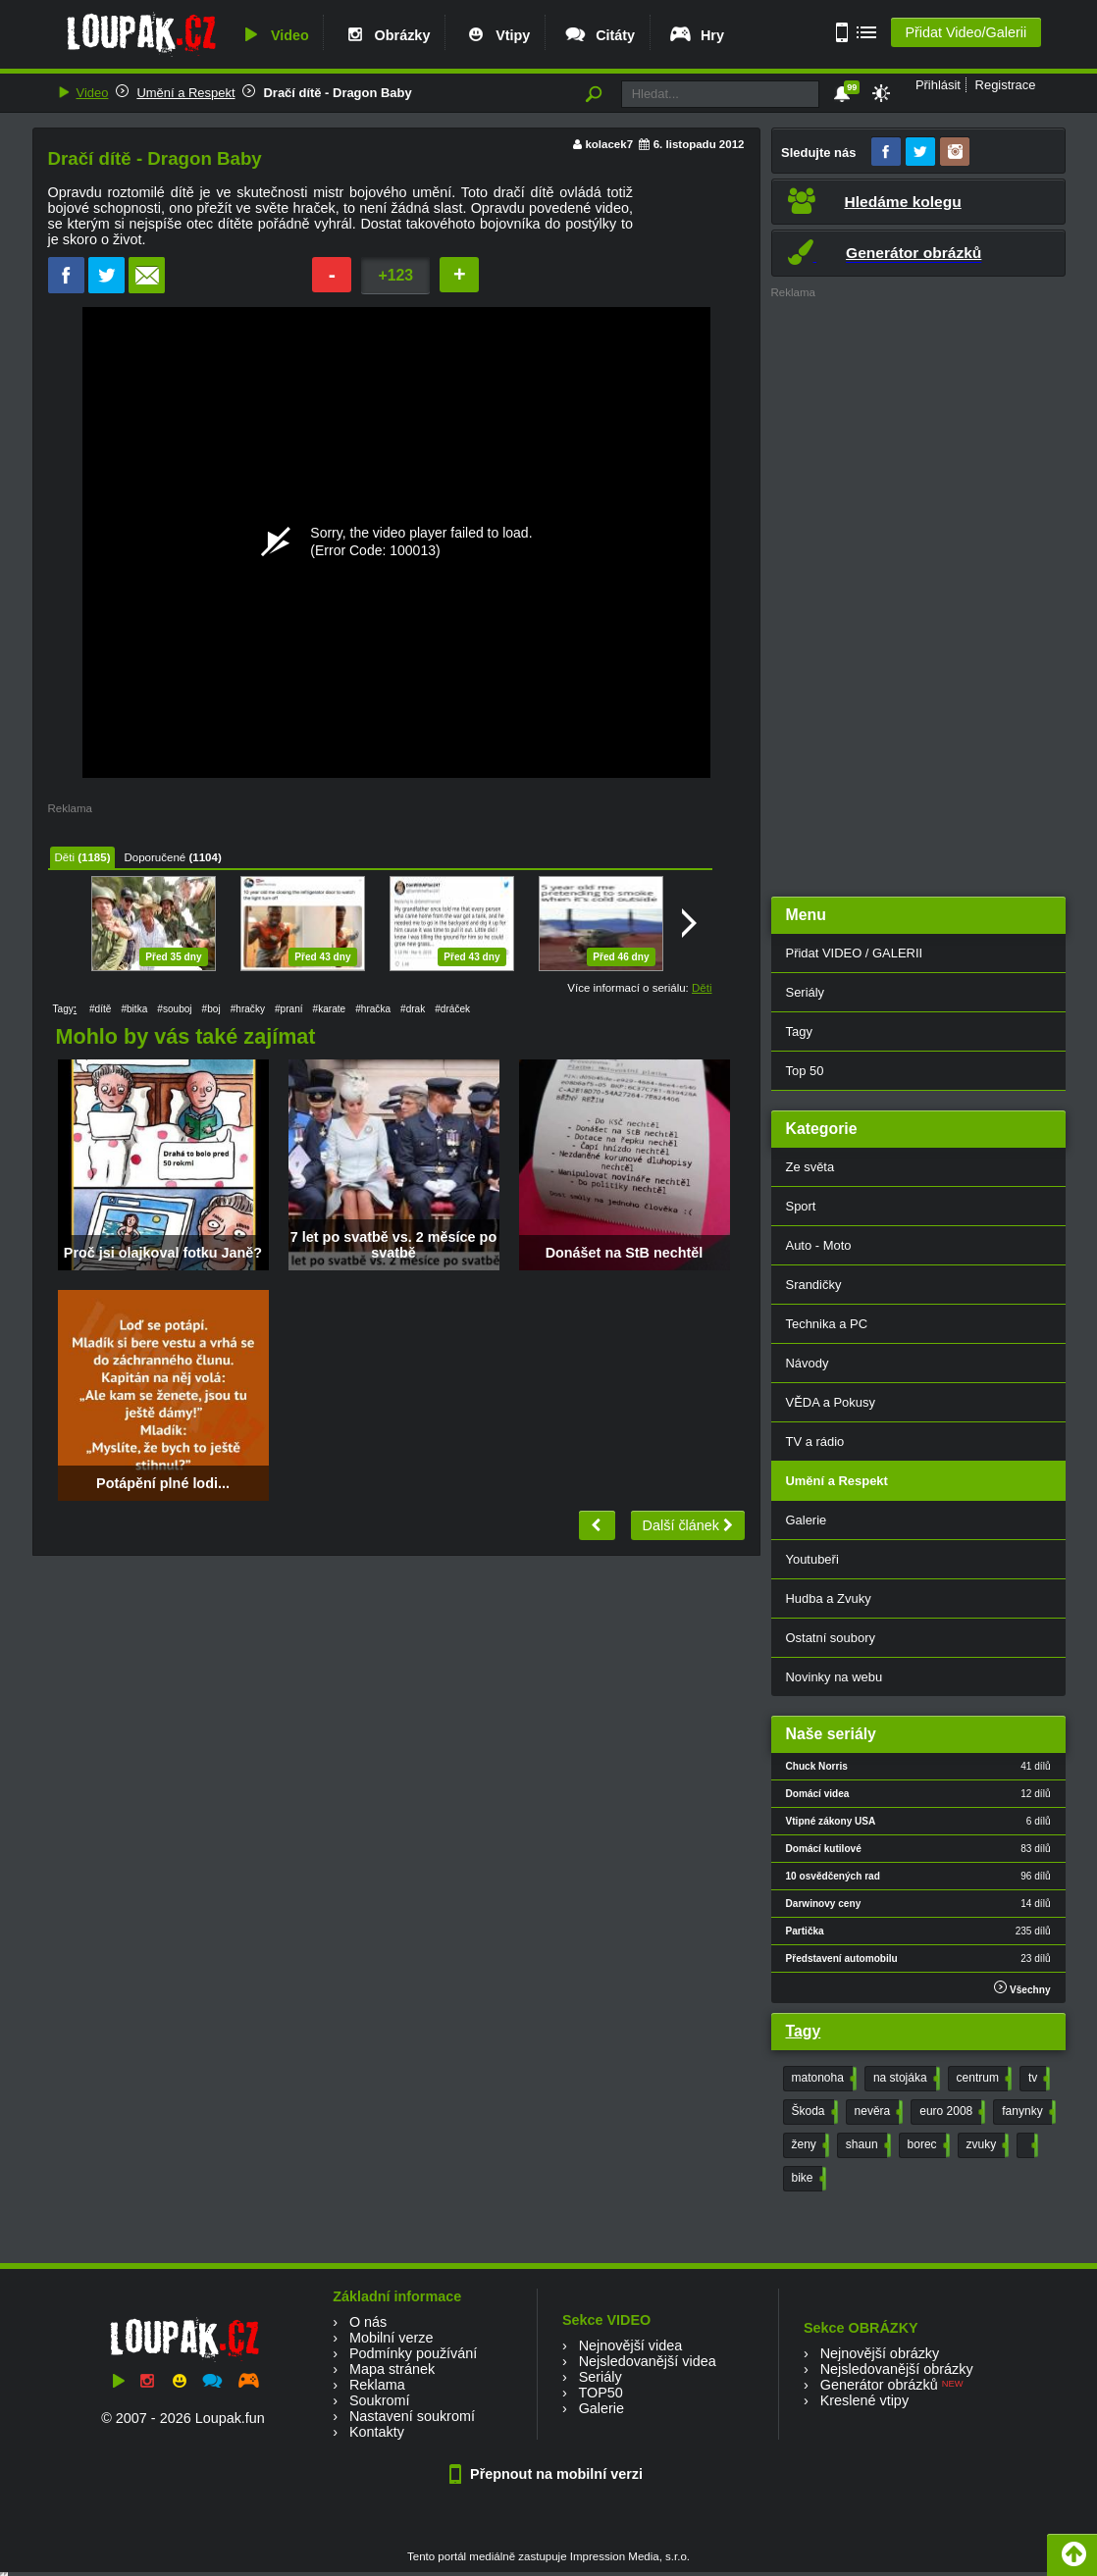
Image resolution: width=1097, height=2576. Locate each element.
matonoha (822, 2078)
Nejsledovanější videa (647, 2361)
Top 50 (805, 1070)
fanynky (1026, 2112)
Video (273, 35)
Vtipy (496, 35)
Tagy (799, 1031)
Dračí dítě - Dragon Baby (337, 92)
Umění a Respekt (185, 92)
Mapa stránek (392, 2369)
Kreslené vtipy (864, 2400)
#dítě (100, 1009)
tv (1037, 2078)
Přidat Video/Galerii (965, 32)
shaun (866, 2145)
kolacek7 (609, 144)
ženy (808, 2145)
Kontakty (376, 2432)
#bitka (134, 1009)
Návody (807, 1363)
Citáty (599, 35)
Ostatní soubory (830, 1637)
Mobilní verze (391, 2337)
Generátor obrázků (879, 2385)
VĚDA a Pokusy (830, 1402)
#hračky (248, 1009)
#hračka (373, 1009)
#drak (412, 1009)
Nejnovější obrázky (880, 2353)
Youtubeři (812, 1559)
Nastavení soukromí (412, 2416)
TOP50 (600, 2392)
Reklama (377, 2385)
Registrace (1005, 84)
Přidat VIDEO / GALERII (854, 953)
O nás (368, 2322)
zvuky (986, 2145)
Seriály (805, 992)
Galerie (806, 1520)
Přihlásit (938, 84)
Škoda (813, 2112)
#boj (211, 1009)
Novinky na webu (834, 1677)
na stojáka (904, 2078)
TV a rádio (815, 1441)
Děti (65, 857)
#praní (289, 1009)
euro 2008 (950, 2112)
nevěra (877, 2112)
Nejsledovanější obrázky (896, 2369)
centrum (982, 2078)
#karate (329, 1009)
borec (927, 2145)
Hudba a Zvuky (828, 1598)
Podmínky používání (413, 2353)
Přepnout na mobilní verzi (548, 2474)
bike (807, 2178)
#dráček (452, 1009)
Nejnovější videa (631, 2345)
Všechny (1022, 1988)
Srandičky (814, 1284)
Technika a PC (827, 1323)
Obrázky (386, 35)
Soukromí (379, 2400)
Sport (801, 1206)
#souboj (174, 1009)
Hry (696, 35)
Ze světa (810, 1166)
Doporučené (154, 857)
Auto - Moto (819, 1245)
